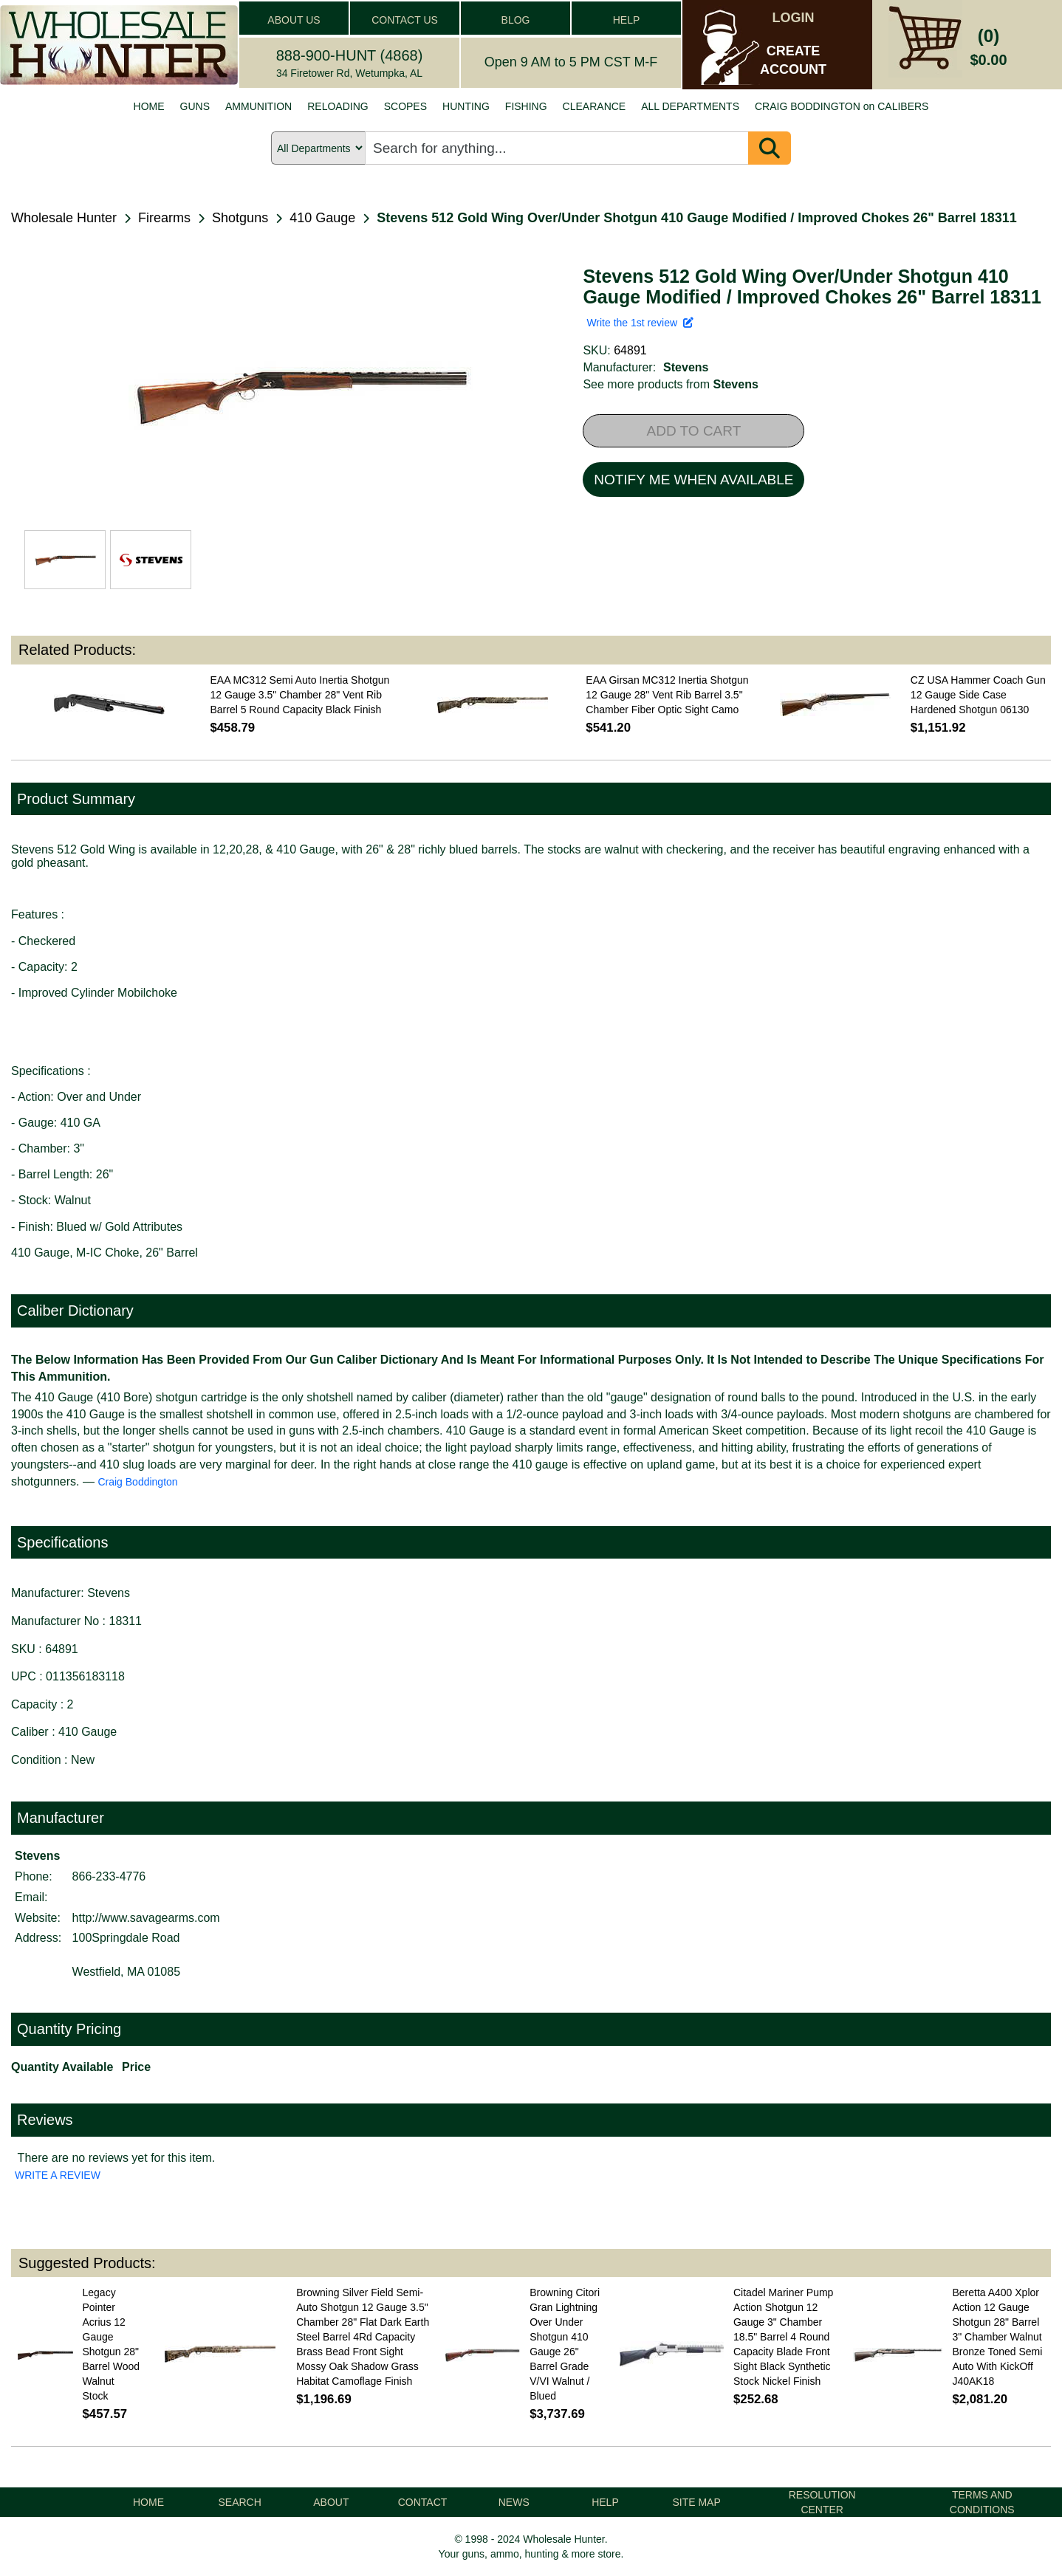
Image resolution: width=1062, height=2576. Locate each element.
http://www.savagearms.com (146, 1918)
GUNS (195, 106)
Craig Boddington (137, 1482)
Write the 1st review (639, 323)
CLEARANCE (594, 106)
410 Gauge (322, 217)
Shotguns (240, 217)
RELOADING (337, 106)
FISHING (526, 106)
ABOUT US (293, 20)
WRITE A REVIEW (57, 2175)
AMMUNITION (258, 106)
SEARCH (240, 2502)
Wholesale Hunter (64, 217)
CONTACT (423, 2502)
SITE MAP (696, 2502)
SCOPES (405, 106)
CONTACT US (404, 20)
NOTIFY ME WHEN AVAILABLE (693, 479)
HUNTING (466, 106)
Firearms (164, 217)
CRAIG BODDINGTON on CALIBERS (841, 106)
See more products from (670, 384)
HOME (149, 106)
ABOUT (331, 2502)
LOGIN (793, 17)
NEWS (514, 2502)
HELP (626, 20)
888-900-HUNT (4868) (349, 55)
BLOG (515, 20)
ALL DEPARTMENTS (690, 106)
